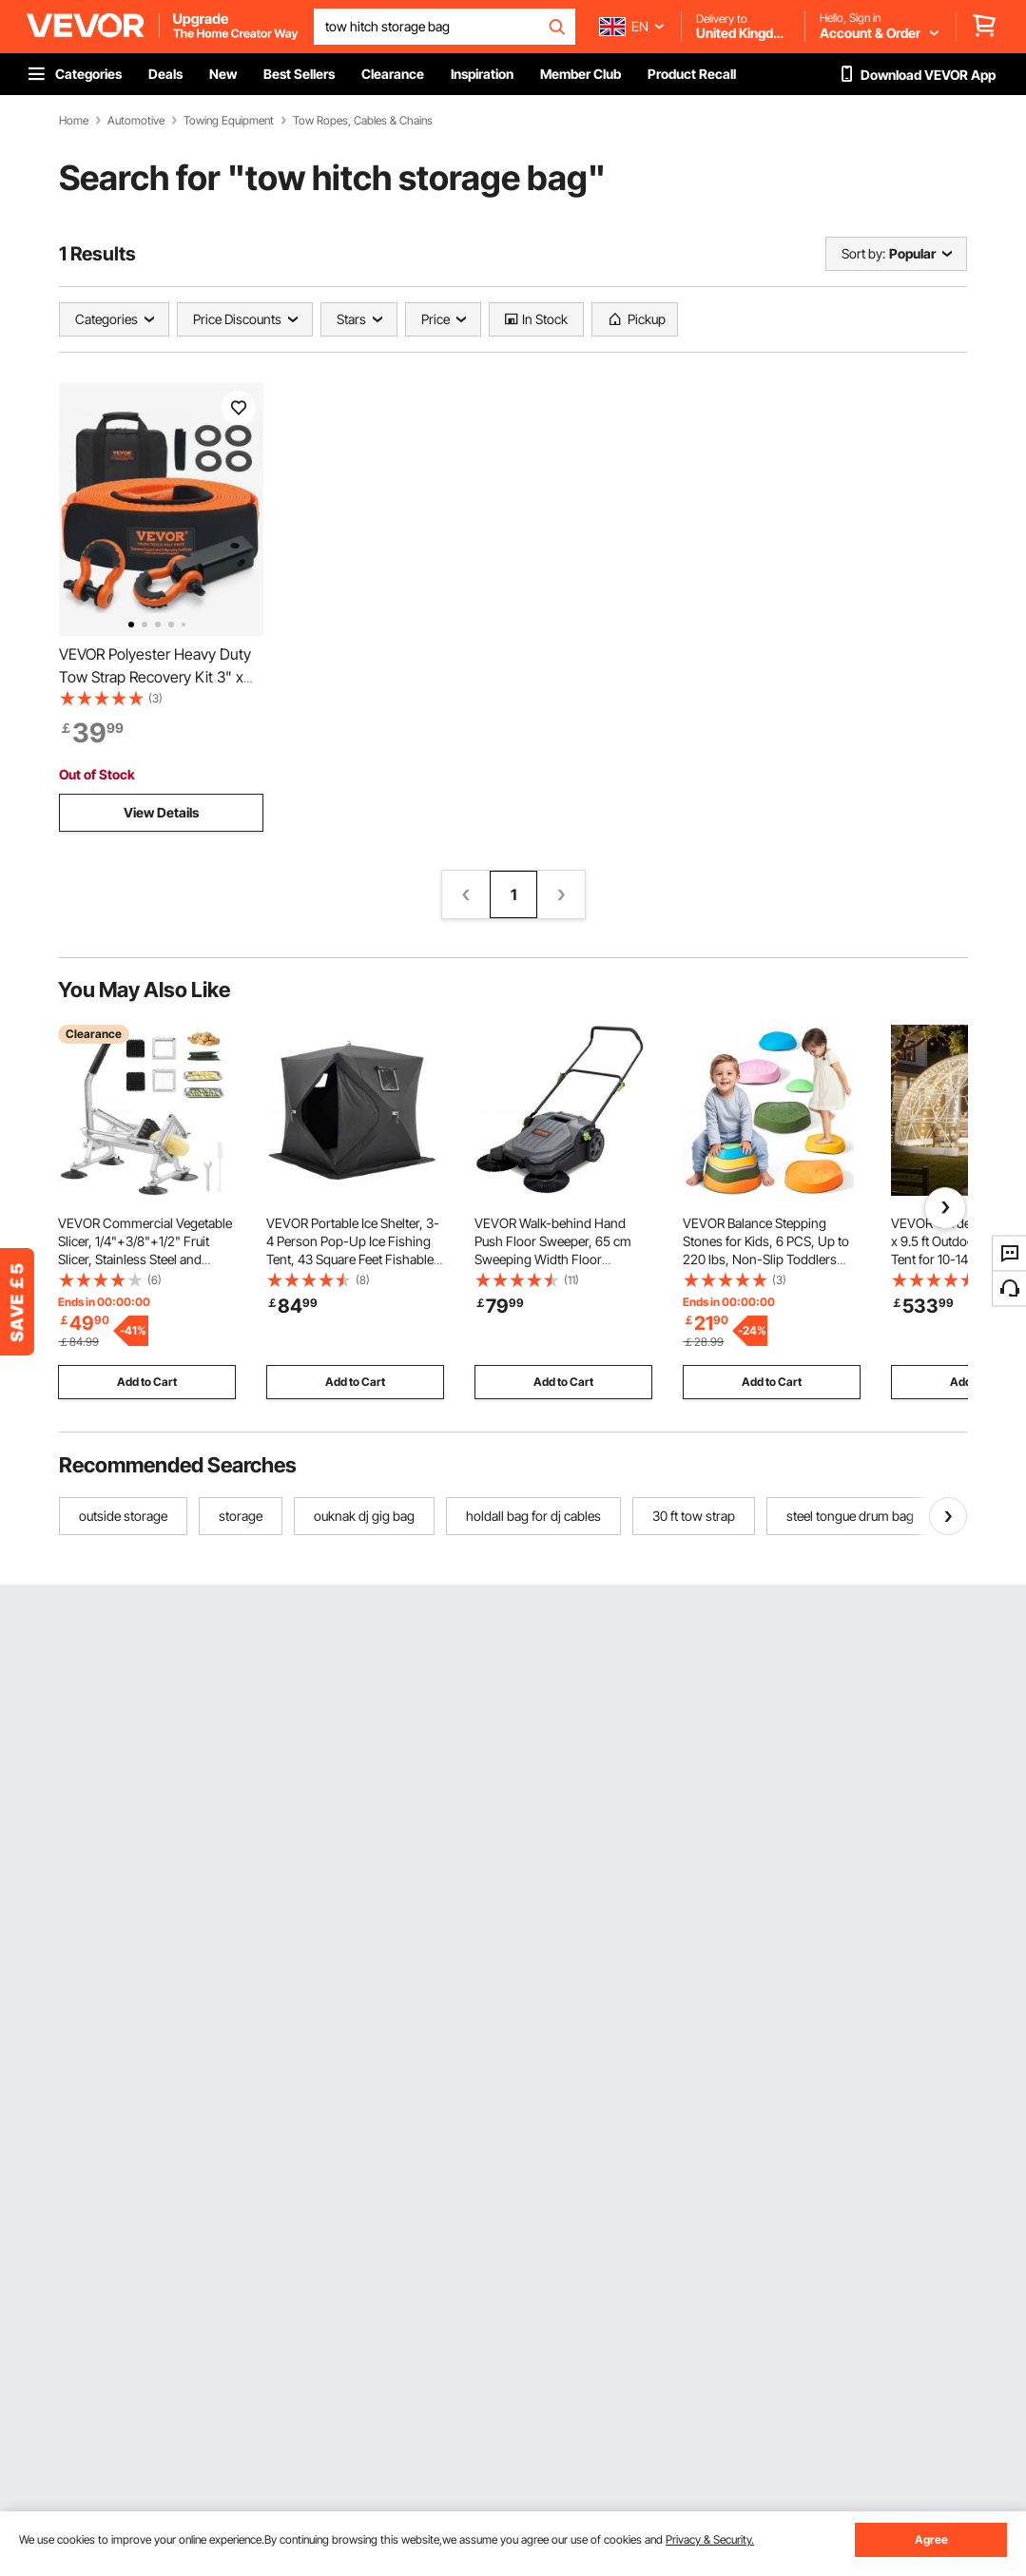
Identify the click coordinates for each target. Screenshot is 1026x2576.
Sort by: (863, 253)
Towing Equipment (229, 120)
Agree (931, 2539)
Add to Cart (147, 1382)
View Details (161, 812)
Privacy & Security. (710, 2539)
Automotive (136, 120)
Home (73, 120)
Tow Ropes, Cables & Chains (363, 120)
